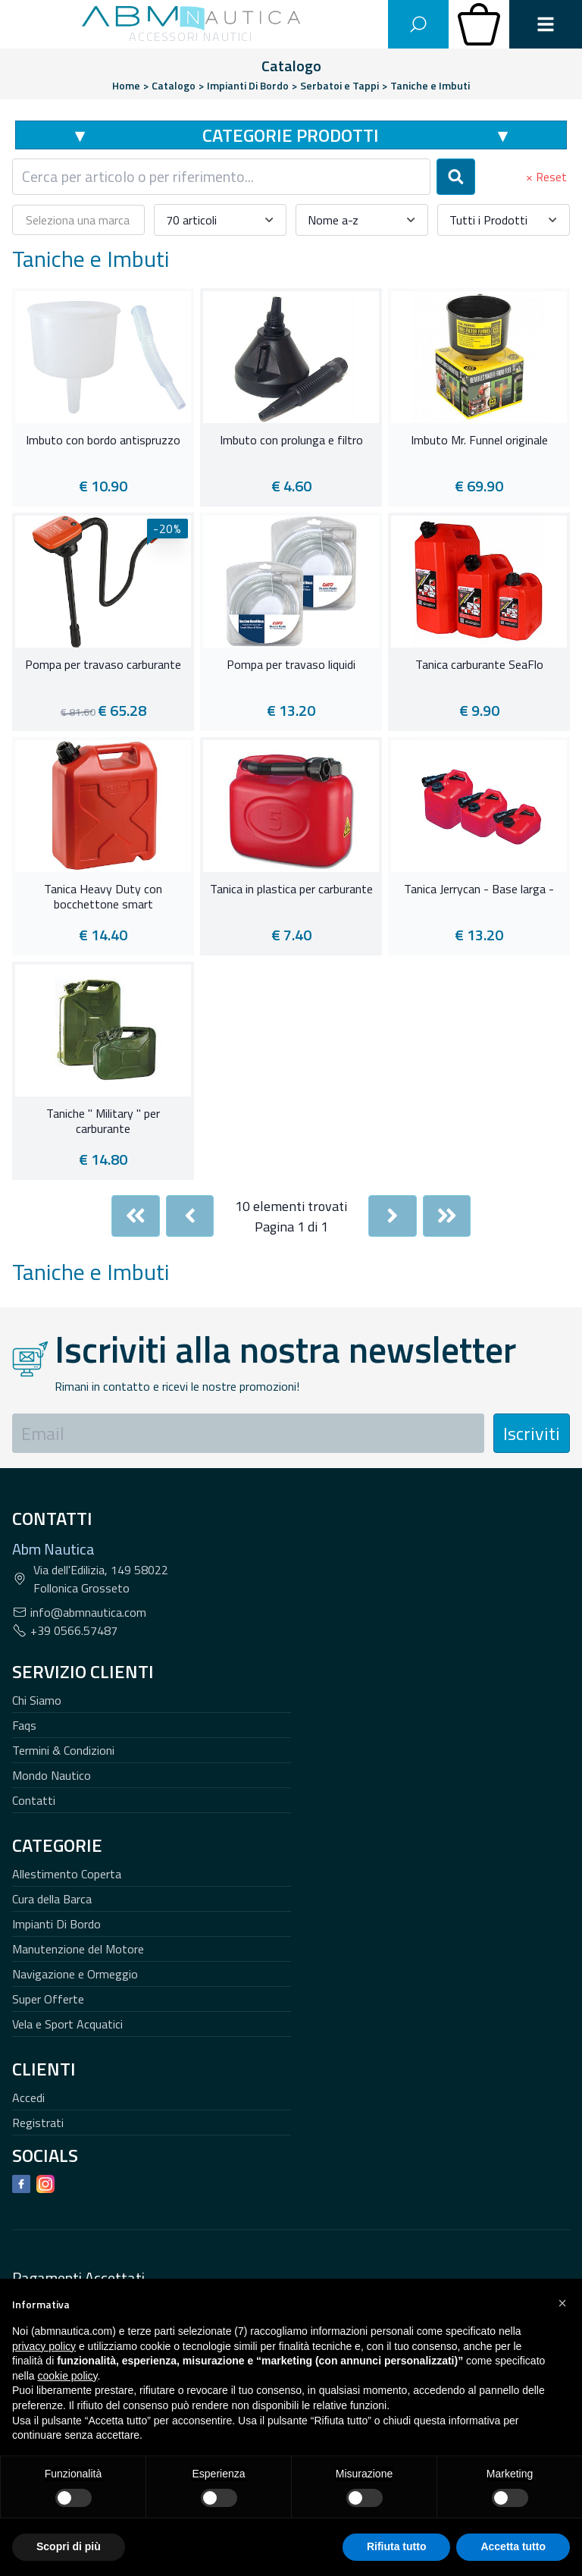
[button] (562, 2303)
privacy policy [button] (44, 2346)
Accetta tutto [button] (513, 2546)
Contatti (33, 1800)
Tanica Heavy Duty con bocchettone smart (103, 897)
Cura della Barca (52, 1899)
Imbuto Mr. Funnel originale (479, 440)
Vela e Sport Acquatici (67, 2024)
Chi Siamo (36, 1700)
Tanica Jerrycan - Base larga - (479, 889)
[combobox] (221, 176)
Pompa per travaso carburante (103, 665)
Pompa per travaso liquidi (291, 665)
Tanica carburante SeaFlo (479, 665)
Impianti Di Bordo (56, 1924)
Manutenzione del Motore (78, 1949)
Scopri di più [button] (68, 2546)
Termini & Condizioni (63, 1750)
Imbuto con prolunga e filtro (291, 440)
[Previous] (190, 1216)
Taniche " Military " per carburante (103, 1121)
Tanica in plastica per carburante (291, 889)
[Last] (447, 1216)
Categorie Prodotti (290, 135)
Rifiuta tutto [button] (397, 2546)
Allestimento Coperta (66, 1874)
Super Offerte (48, 1999)
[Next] (392, 1216)
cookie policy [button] (67, 2376)
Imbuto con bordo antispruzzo (103, 440)
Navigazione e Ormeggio (75, 1974)
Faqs (24, 1725)
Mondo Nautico (51, 1775)
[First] (135, 1216)
